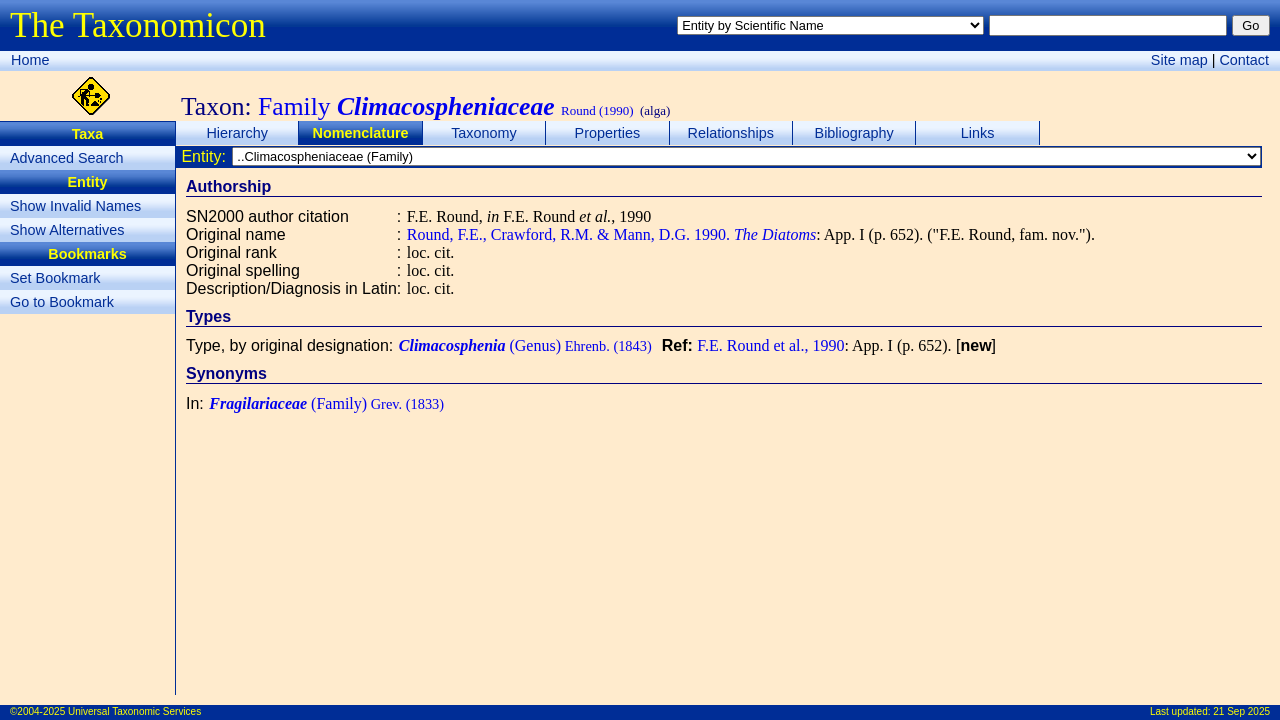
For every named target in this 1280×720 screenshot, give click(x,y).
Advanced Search (67, 158)
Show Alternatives (67, 230)
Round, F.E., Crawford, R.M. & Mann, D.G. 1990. (611, 234)
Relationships (731, 133)
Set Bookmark (55, 278)
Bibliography (854, 133)
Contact (1244, 60)
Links (978, 133)
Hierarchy (237, 133)
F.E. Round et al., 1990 (770, 345)
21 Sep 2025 (1241, 711)
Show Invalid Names (75, 206)
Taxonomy (484, 133)
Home (30, 60)
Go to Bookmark (62, 302)
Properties (608, 133)
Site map (1179, 60)
